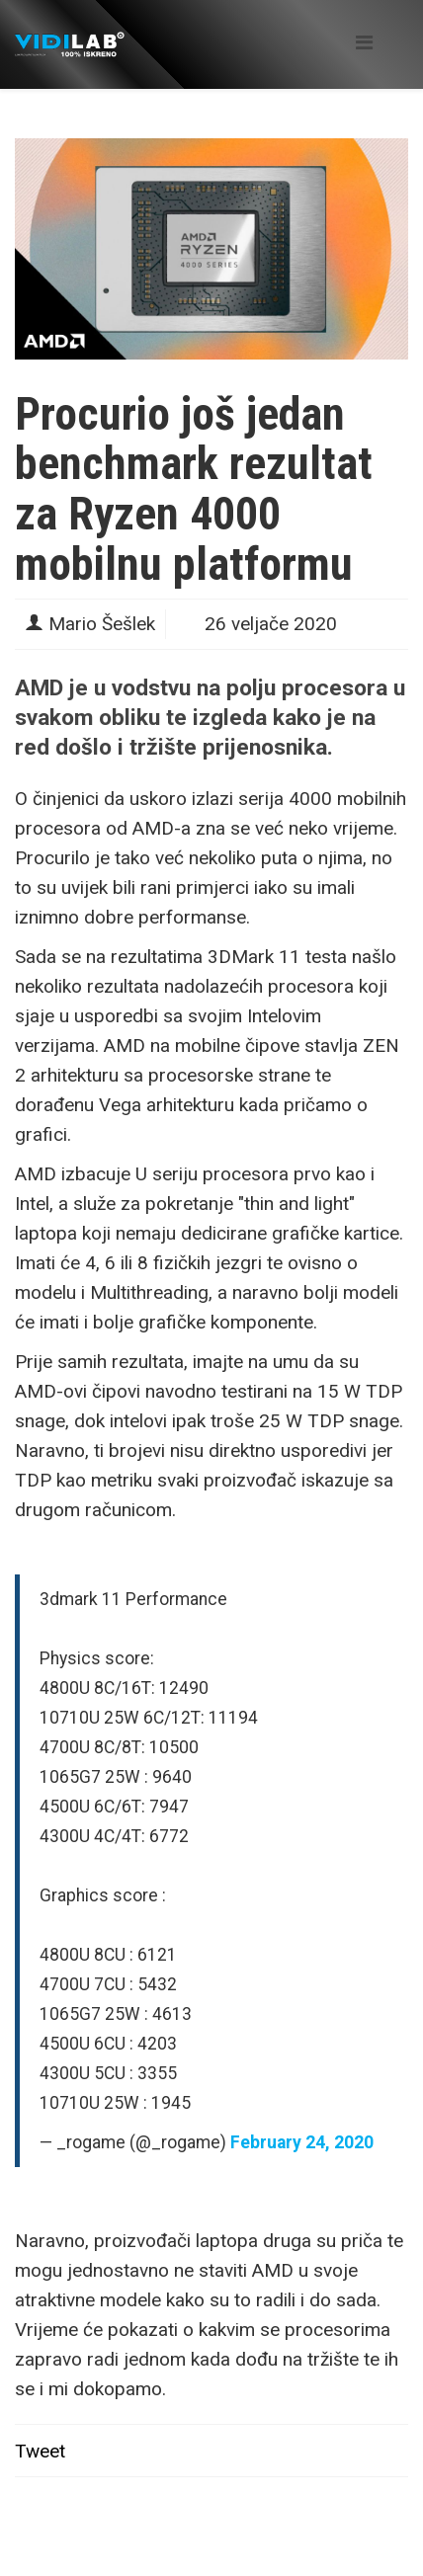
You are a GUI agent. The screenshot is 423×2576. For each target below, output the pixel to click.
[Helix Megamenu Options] (364, 43)
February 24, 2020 (302, 2142)
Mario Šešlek (101, 623)
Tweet (40, 2451)
